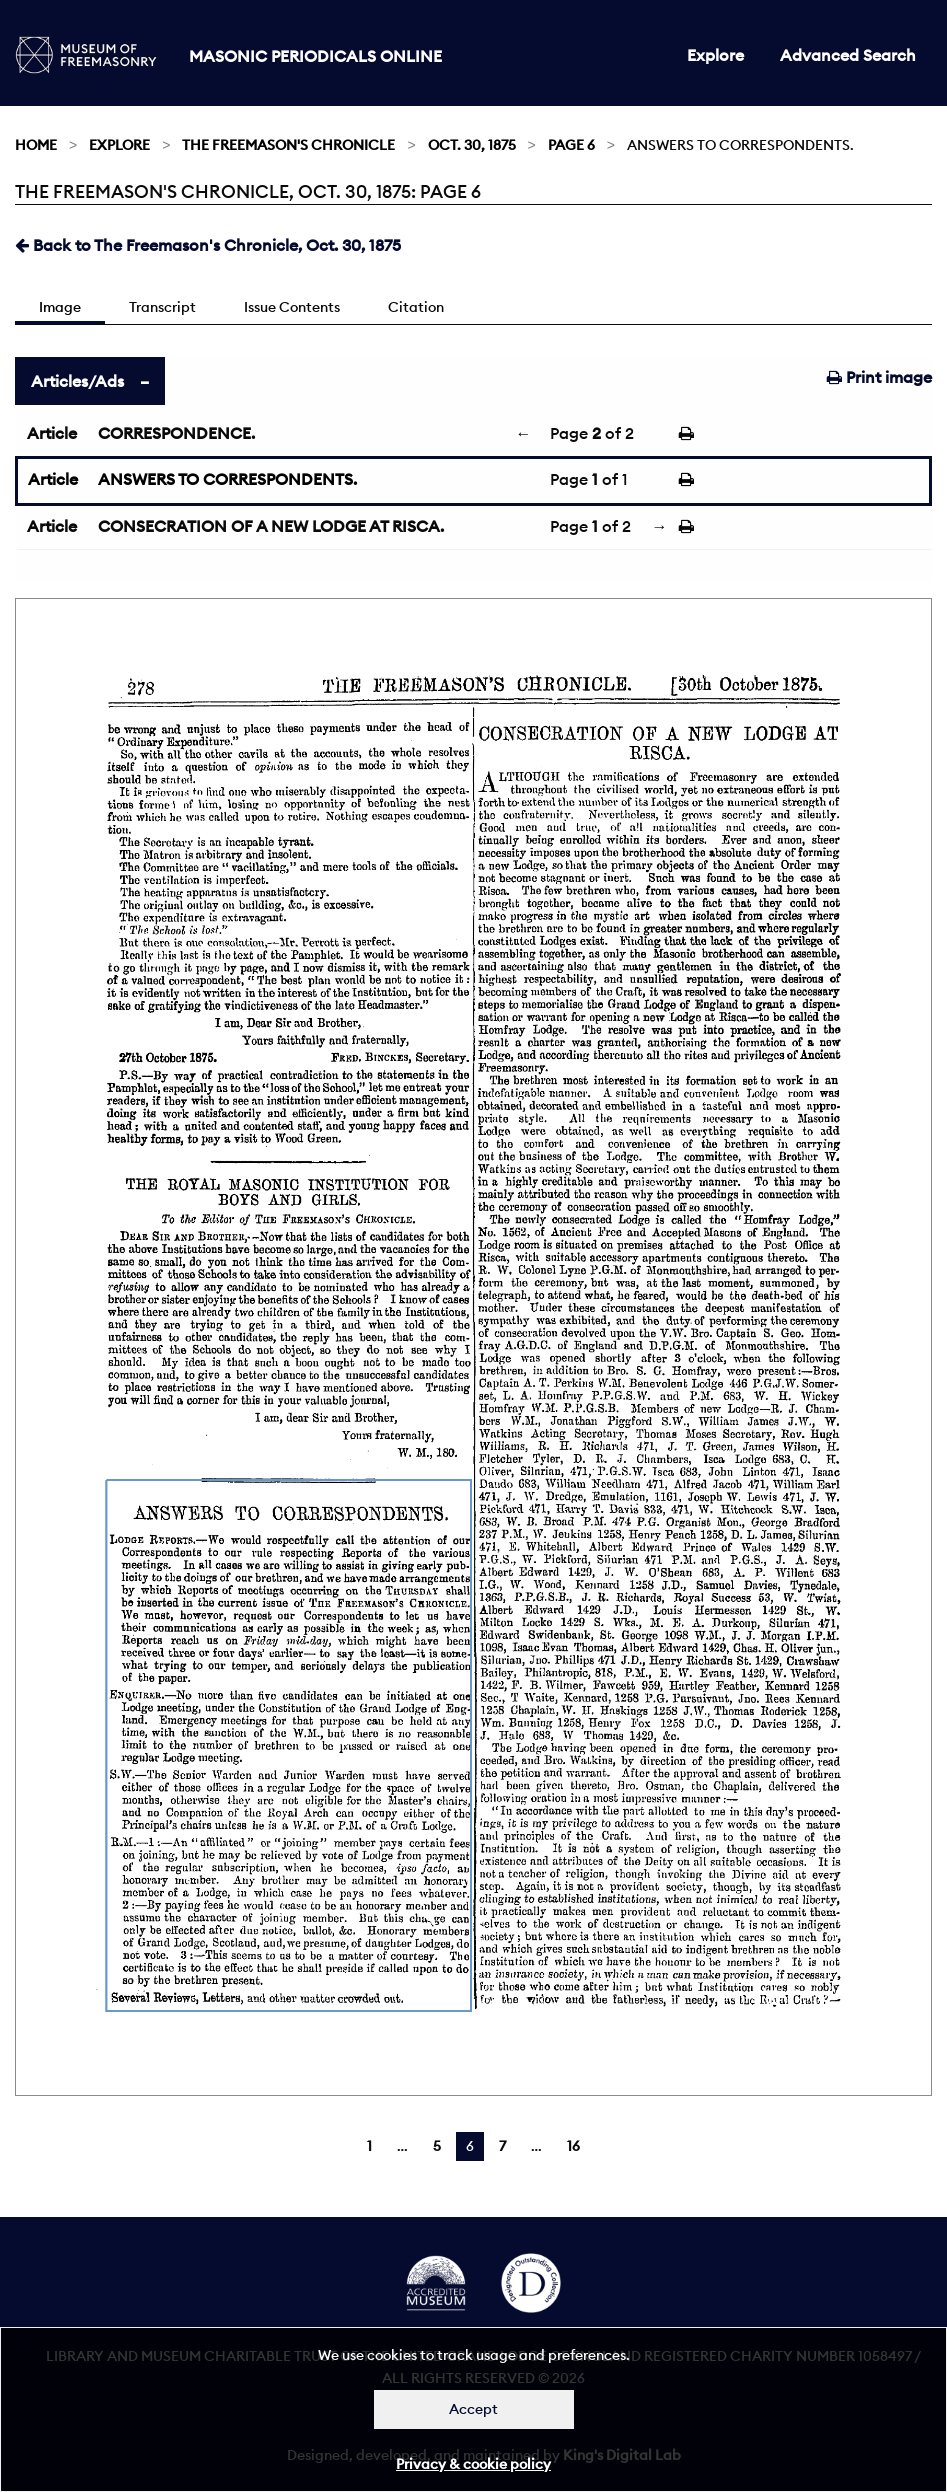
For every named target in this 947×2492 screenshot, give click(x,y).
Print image (879, 377)
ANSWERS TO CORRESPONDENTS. (227, 479)
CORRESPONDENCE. (176, 433)
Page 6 (571, 145)
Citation (416, 307)
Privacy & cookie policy (473, 2464)
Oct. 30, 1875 (472, 145)
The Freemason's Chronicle (288, 145)
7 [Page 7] (502, 2146)
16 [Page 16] (573, 2146)
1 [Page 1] (369, 2146)
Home (36, 145)
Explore (715, 55)
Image (60, 307)
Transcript (162, 307)
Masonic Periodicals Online (315, 56)
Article (52, 433)
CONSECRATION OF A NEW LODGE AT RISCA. (271, 526)
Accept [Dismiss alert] (473, 2409)
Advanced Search (848, 55)
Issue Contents (292, 307)
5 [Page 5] (437, 2146)
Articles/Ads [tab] (77, 381)
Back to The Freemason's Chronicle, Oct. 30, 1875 (208, 245)
